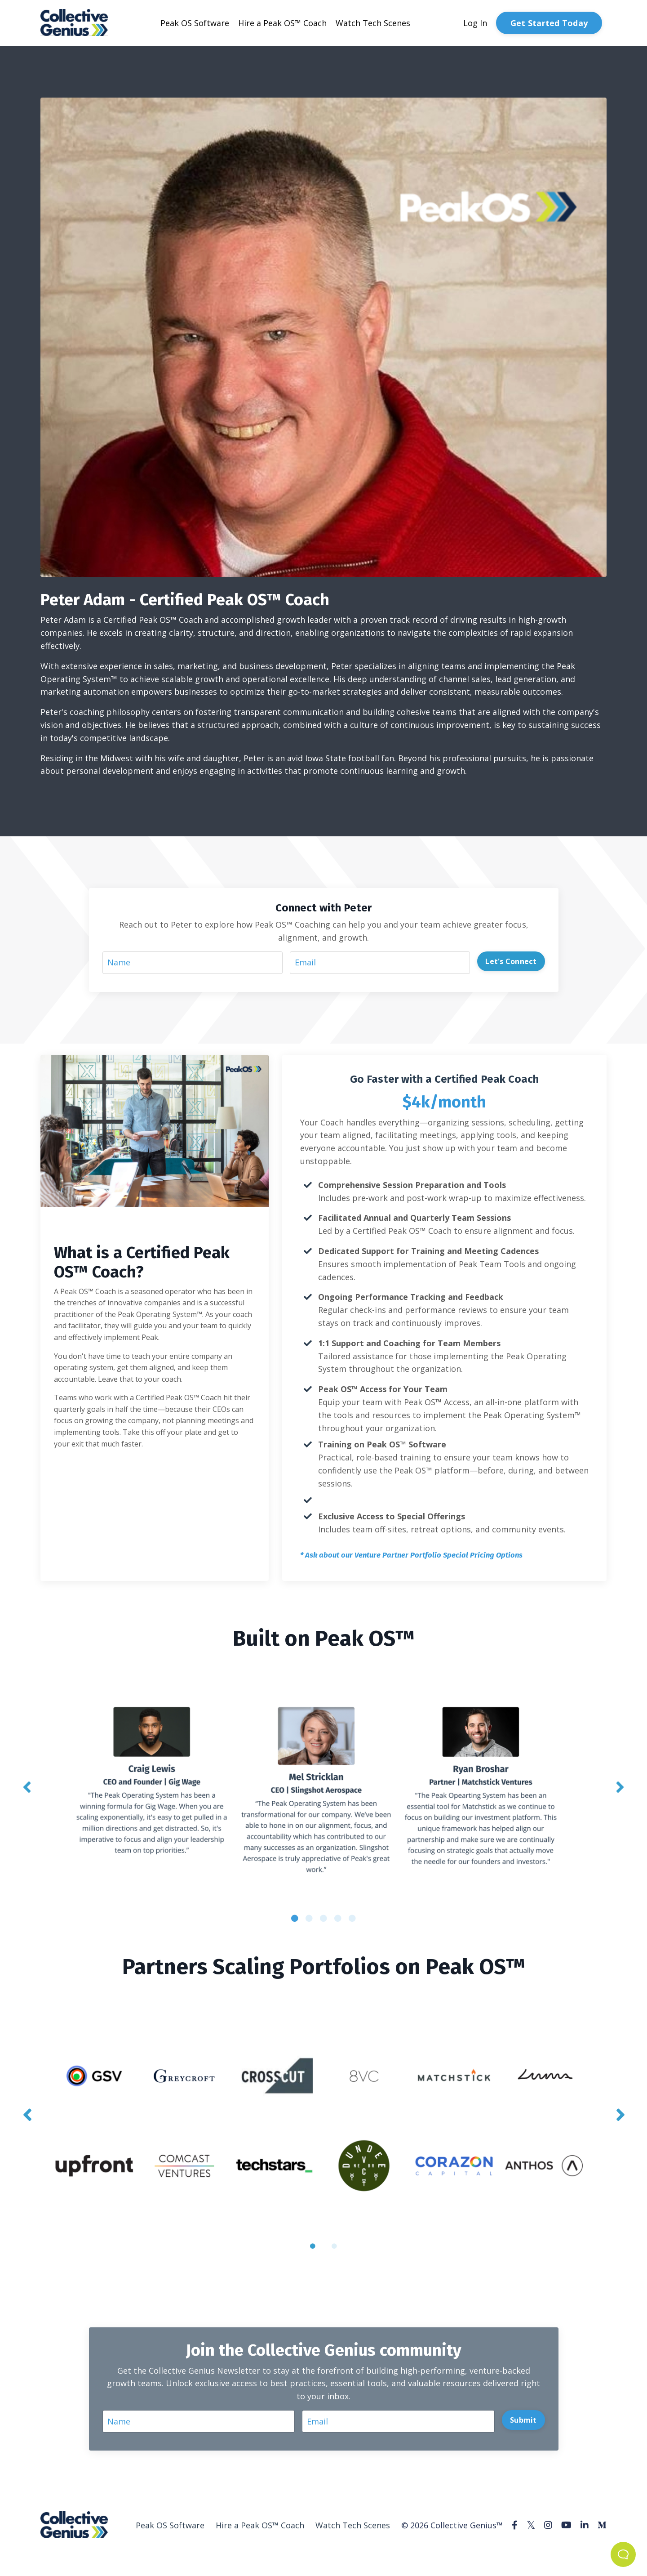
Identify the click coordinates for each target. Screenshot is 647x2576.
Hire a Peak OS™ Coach (282, 23)
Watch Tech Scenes (373, 23)
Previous (26, 1787)
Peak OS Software (194, 23)
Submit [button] (523, 2420)
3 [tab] (323, 1918)
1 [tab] (294, 1918)
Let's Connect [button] (510, 961)
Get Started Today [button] (549, 23)
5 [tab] (352, 1918)
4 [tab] (337, 1918)
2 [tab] (309, 1918)
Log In (475, 23)
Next (620, 1787)
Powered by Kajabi (579, 2553)
